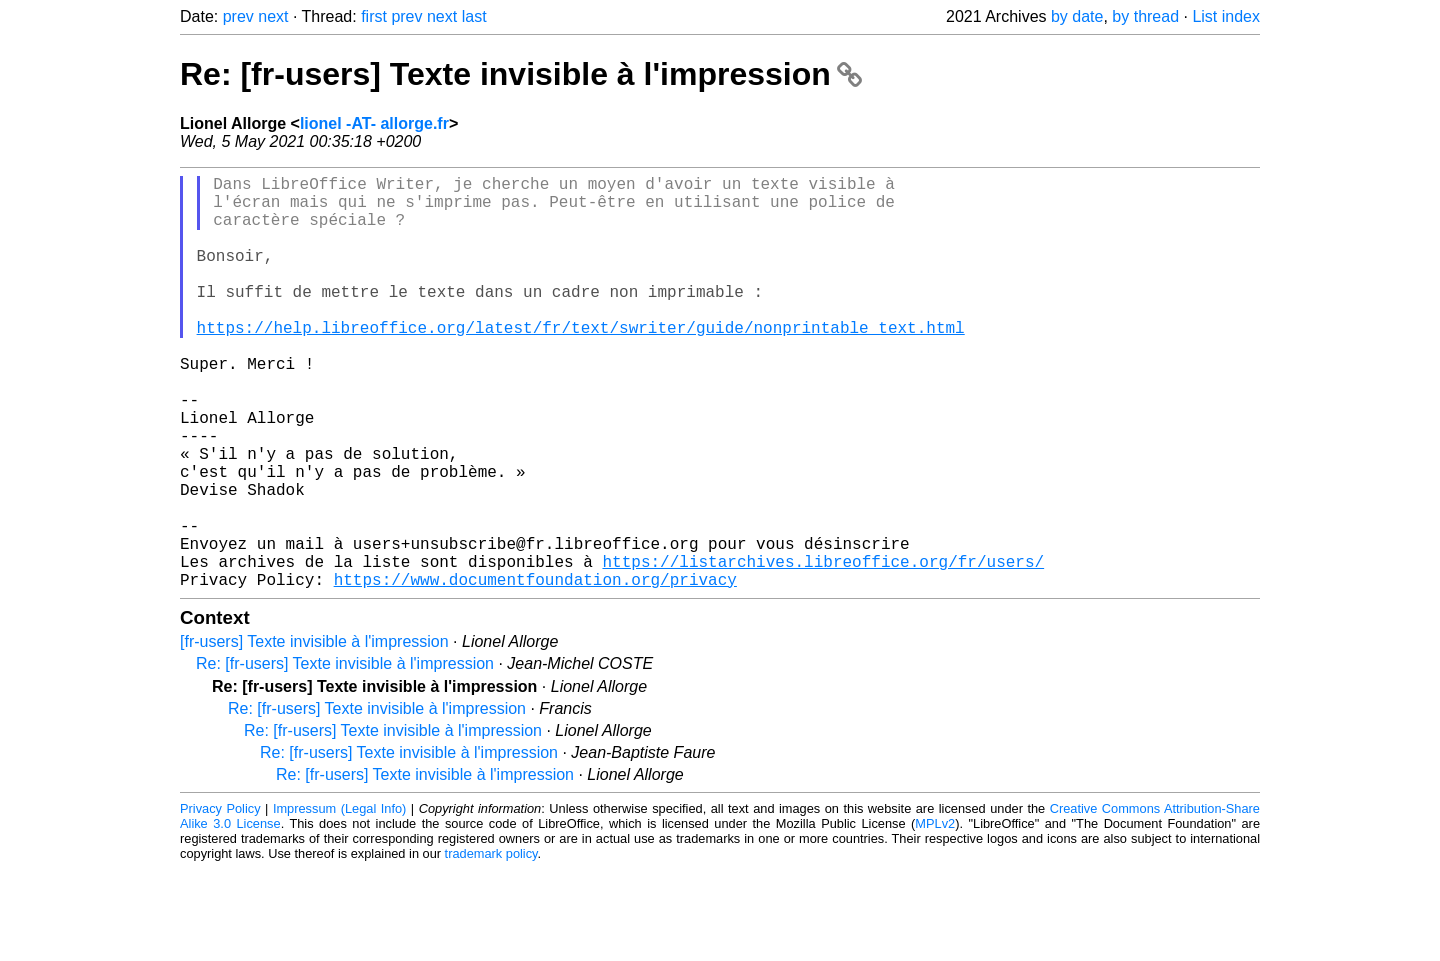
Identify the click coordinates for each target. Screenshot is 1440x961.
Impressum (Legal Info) (339, 900)
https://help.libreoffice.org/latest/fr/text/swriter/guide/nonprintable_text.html (581, 363)
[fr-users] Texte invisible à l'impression (314, 733)
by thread (1145, 16)
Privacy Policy (220, 900)
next (273, 16)
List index (1226, 16)
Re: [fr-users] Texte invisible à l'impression (521, 74)
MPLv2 (935, 915)
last (474, 16)
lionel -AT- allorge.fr (374, 123)
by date (1077, 16)
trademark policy (491, 945)
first (374, 16)
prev (238, 16)
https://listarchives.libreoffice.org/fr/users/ (823, 649)
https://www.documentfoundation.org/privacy (535, 671)
